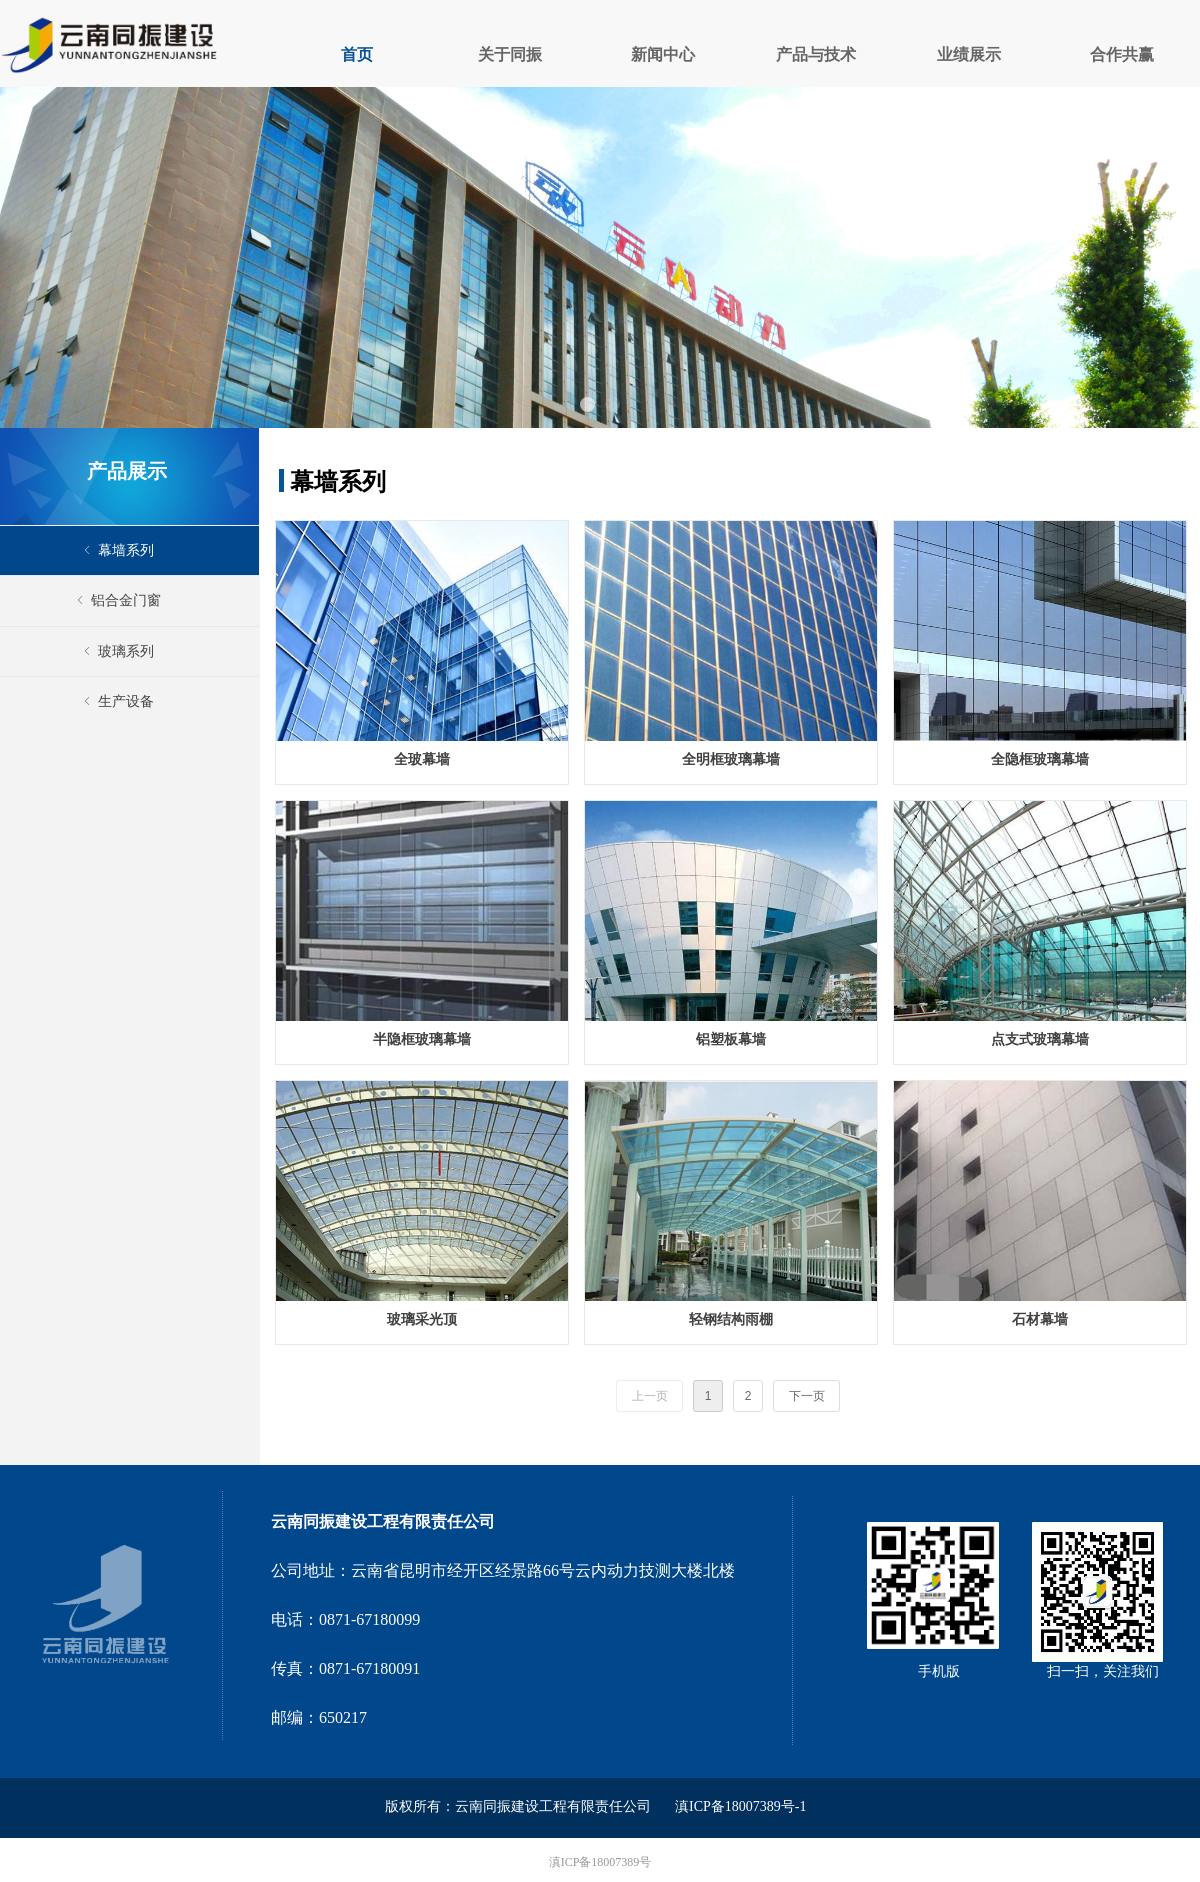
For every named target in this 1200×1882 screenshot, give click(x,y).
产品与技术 (816, 54)
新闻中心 (663, 54)
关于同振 (510, 54)
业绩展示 (969, 54)
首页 (357, 54)
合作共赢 (1122, 54)
